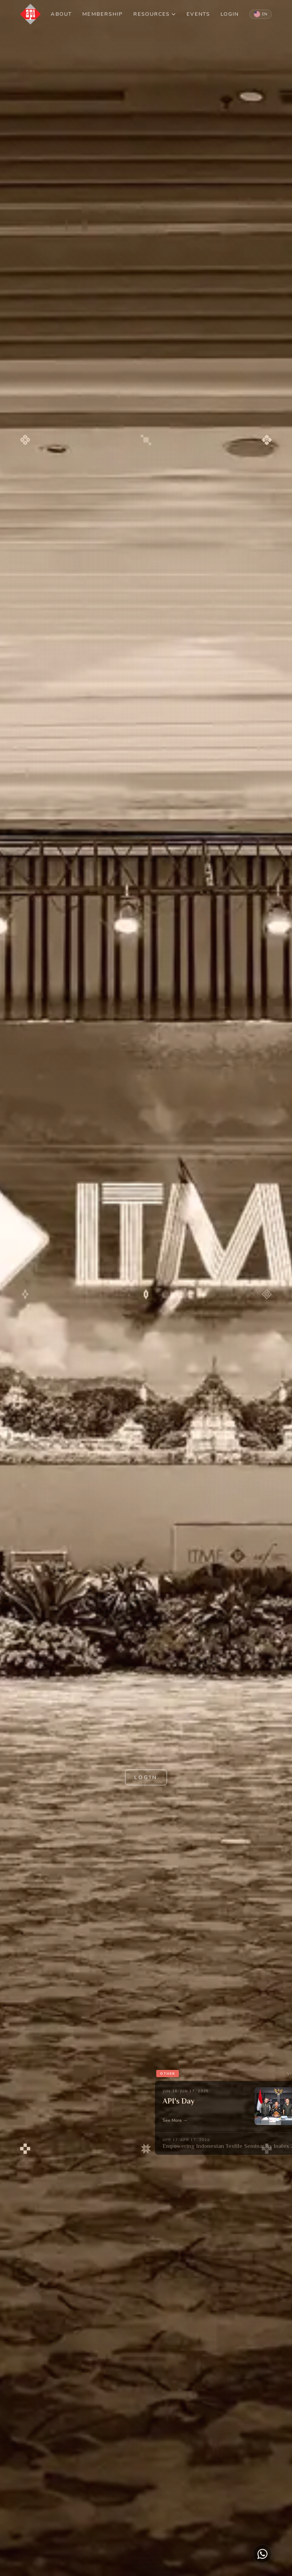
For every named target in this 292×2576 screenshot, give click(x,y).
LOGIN (229, 14)
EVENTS (198, 14)
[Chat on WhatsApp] (262, 2554)
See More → (175, 2120)
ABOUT (61, 14)
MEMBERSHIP (102, 14)
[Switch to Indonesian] (260, 14)
